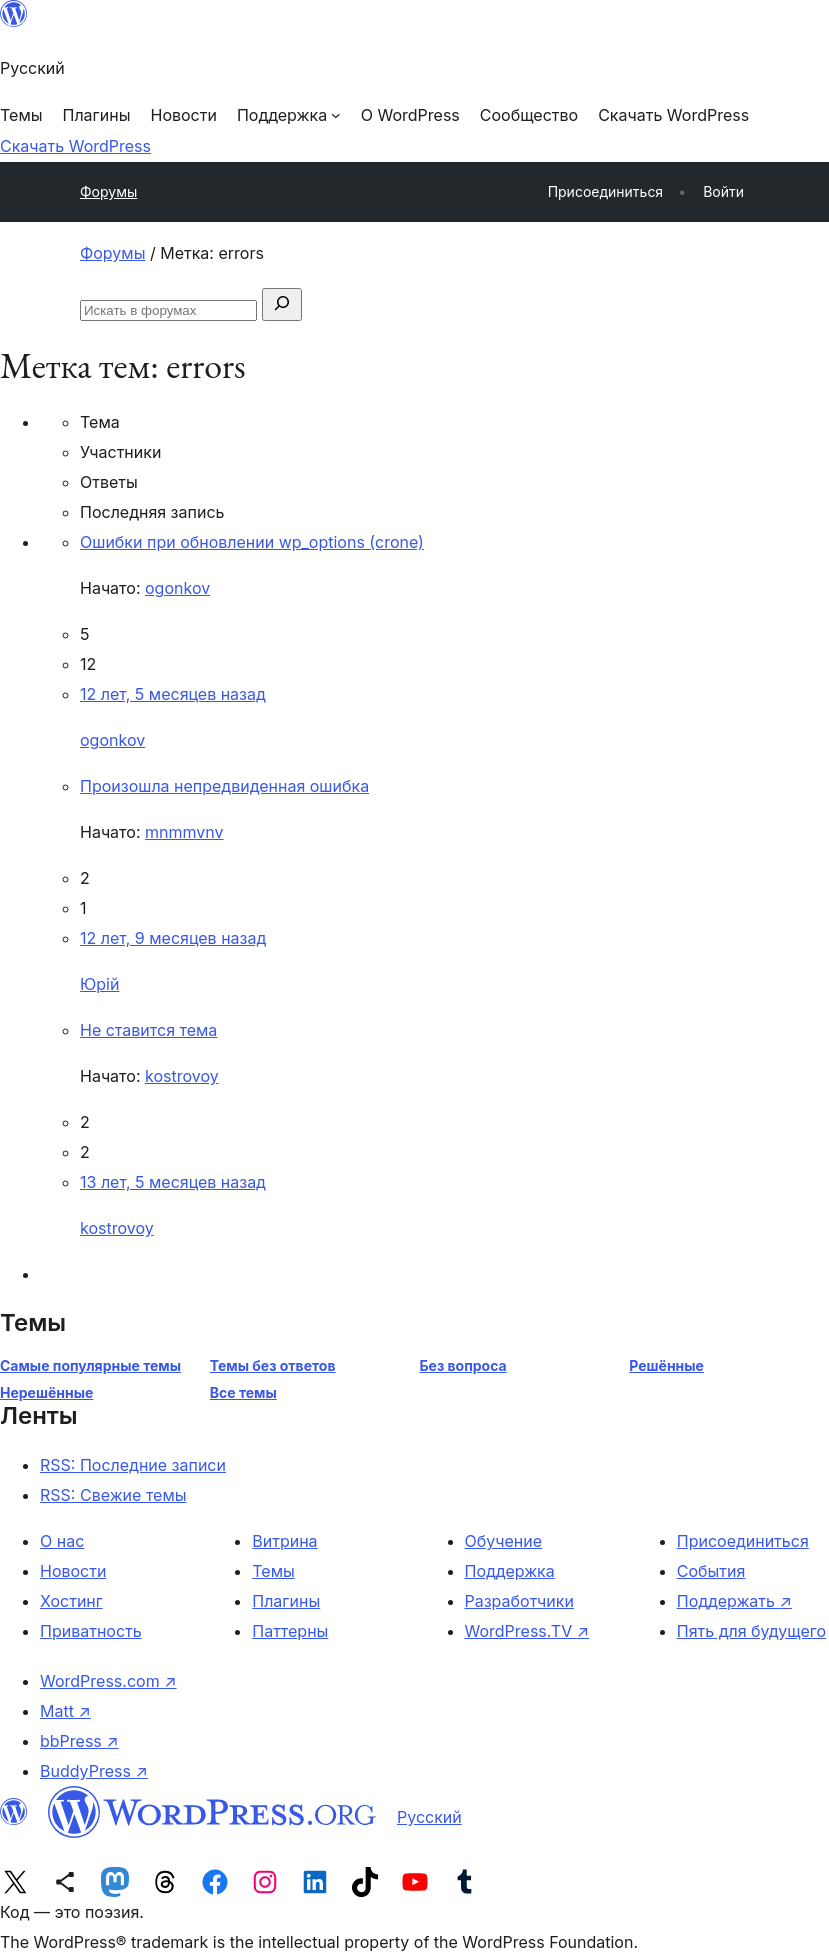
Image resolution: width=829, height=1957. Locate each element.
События (711, 1571)
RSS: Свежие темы (113, 1495)
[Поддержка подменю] (289, 115)
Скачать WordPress (75, 146)
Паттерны (290, 1631)
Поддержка (510, 1571)
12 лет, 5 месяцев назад (173, 694)
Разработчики (519, 1601)
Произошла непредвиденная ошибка (224, 786)
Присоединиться (743, 1541)
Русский (429, 1817)
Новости (73, 1571)
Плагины (286, 1601)
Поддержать (734, 1601)
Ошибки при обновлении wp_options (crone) (252, 542)
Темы (273, 1571)
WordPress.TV (527, 1631)
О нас (62, 1541)
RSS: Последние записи (133, 1465)
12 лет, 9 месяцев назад (173, 938)
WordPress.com (108, 1681)
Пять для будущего (751, 1631)
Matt (65, 1711)
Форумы (108, 191)
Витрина (284, 1541)
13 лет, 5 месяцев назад (173, 1182)
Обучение (504, 1541)
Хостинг (71, 1601)
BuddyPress (94, 1771)
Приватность (91, 1631)
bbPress (79, 1741)
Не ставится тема (148, 1030)
